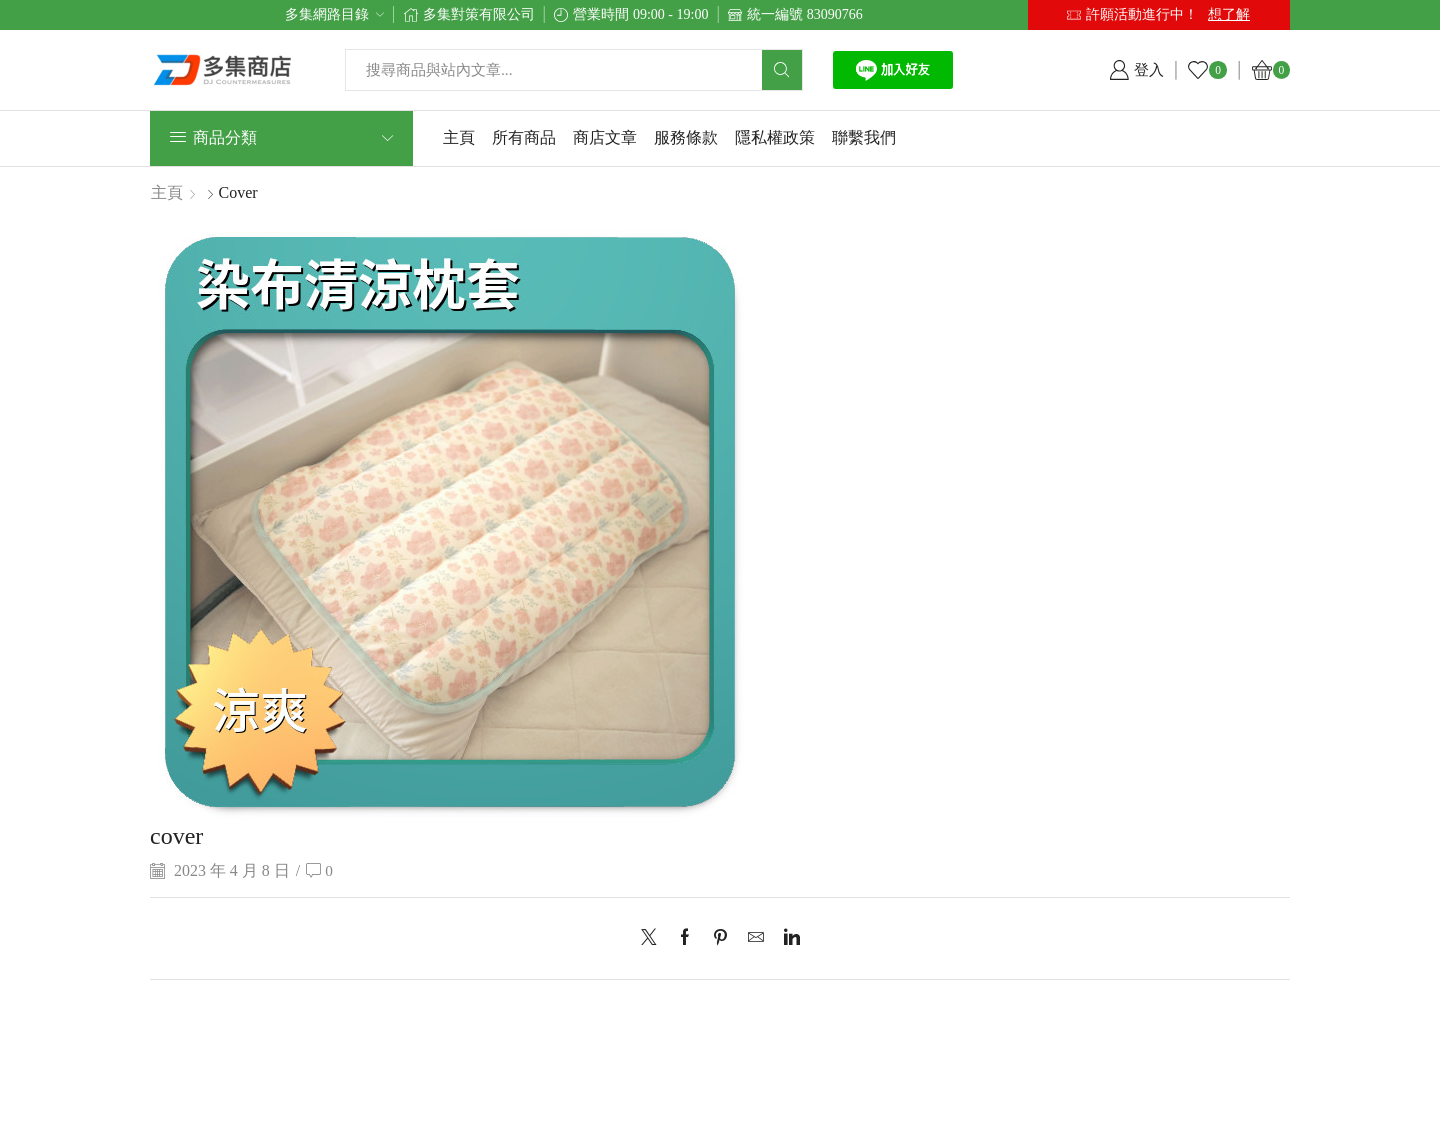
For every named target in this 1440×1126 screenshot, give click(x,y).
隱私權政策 (775, 137)
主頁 (459, 137)
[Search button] (782, 70)
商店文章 (605, 137)
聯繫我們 (864, 137)
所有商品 (524, 137)
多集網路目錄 (327, 14)
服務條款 (686, 137)
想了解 (1229, 14)
